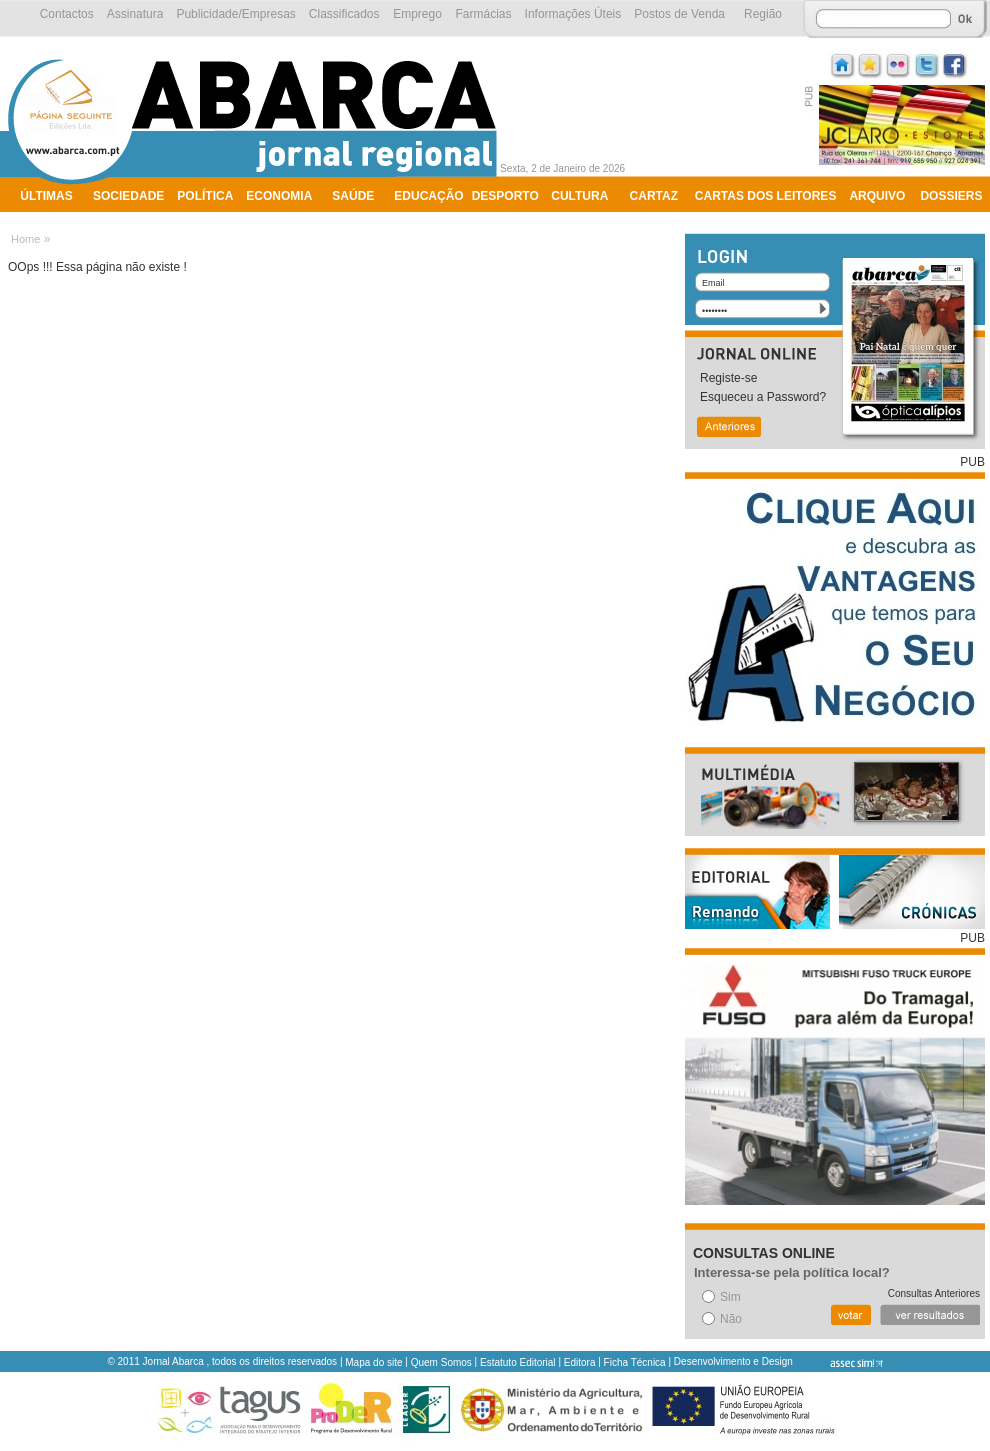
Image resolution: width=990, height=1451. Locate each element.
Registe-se (728, 378)
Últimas (46, 196)
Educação (428, 196)
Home (25, 239)
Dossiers (951, 196)
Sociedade (128, 196)
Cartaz (654, 196)
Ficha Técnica (635, 1362)
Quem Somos (441, 1362)
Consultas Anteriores (934, 1293)
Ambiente (52, 222)
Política (205, 196)
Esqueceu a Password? (763, 397)
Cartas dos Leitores (766, 196)
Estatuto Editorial (518, 1362)
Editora (580, 1362)
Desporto (505, 196)
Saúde (353, 196)
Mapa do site (373, 1362)
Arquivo (877, 196)
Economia (279, 196)
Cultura (579, 196)
